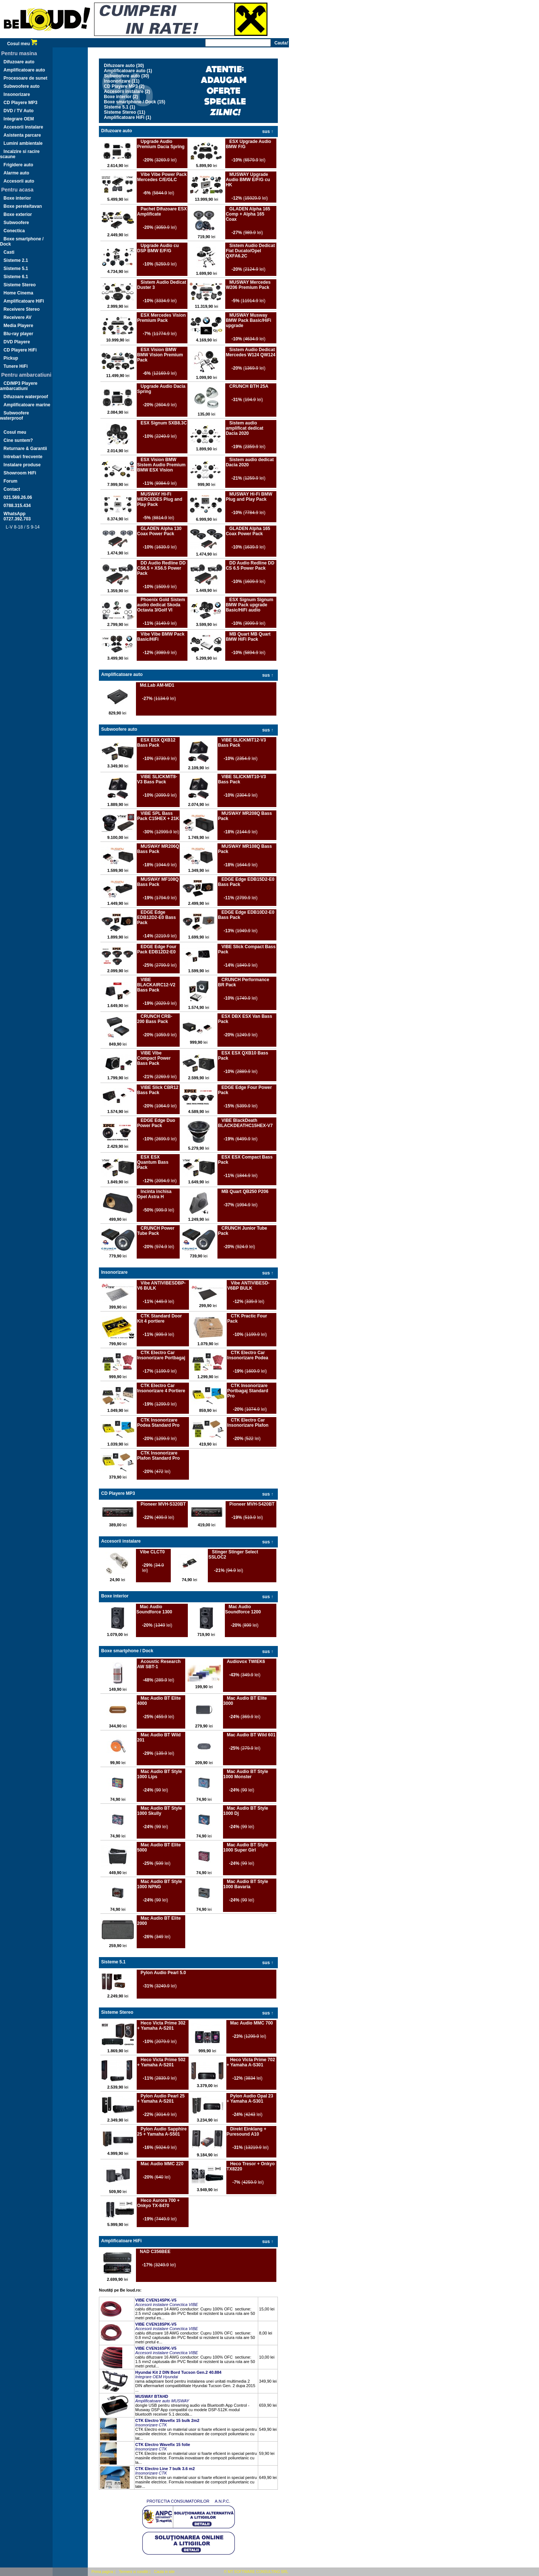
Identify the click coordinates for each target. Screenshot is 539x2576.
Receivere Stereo (22, 309)
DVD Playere (17, 341)
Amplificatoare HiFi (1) (127, 117)
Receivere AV (17, 317)
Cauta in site (164, 2572)
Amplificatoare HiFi (24, 301)
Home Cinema (18, 293)
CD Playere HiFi (20, 350)
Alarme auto (16, 173)
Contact (12, 489)
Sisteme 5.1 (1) (119, 107)
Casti (9, 252)
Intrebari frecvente (23, 456)
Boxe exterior (18, 214)
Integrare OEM (19, 118)
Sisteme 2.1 (16, 260)
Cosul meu (22, 43)
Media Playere (18, 325)
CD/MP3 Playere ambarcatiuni (18, 386)
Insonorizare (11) (122, 81)
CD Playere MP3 (20, 102)
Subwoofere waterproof (14, 415)
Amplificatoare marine (27, 404)
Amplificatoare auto (24, 70)
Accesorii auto (19, 181)
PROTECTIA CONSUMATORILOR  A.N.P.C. (188, 2501)
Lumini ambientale (23, 143)
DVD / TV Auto (19, 110)
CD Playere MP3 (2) (124, 86)
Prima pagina (102, 2572)
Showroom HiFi (20, 473)
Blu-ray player (18, 333)
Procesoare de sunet (25, 78)
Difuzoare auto (19, 61)
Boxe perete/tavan (23, 206)
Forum (10, 481)
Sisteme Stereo (20, 284)
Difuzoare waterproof (26, 396)
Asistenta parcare (22, 135)
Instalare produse (22, 464)
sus (267, 131)
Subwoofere (16, 222)
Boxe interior (17, 198)
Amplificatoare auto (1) (128, 70)
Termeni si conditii (133, 2572)
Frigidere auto (18, 164)
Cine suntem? (18, 440)
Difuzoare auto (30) (124, 65)
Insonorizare (17, 94)
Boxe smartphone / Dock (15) (134, 101)
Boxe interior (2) (121, 96)
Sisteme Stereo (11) (124, 112)
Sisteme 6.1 (16, 276)
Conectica (14, 230)
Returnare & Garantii (25, 448)
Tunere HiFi (16, 366)
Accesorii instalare (23, 127)
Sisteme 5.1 (16, 268)
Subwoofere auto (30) (126, 76)
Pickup (11, 358)
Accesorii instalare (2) (127, 91)
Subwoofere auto (22, 86)
